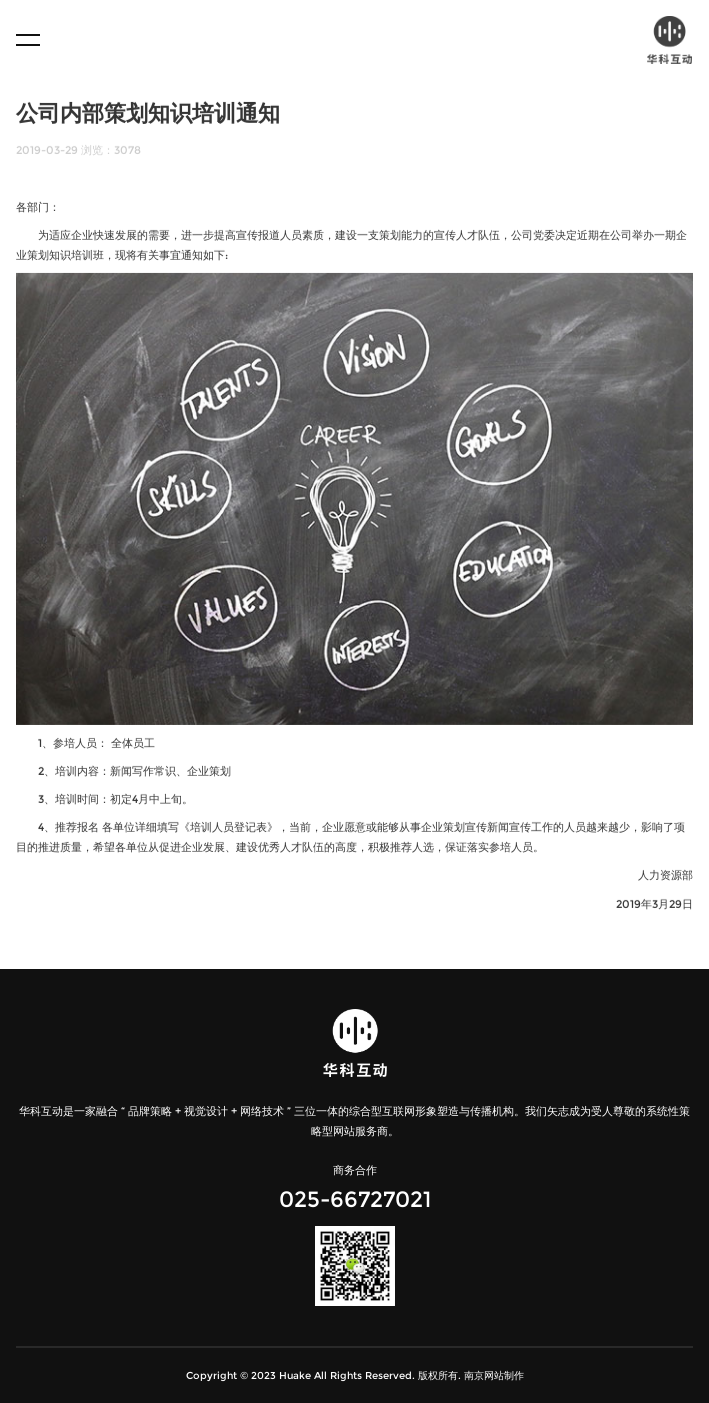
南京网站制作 (494, 1375)
